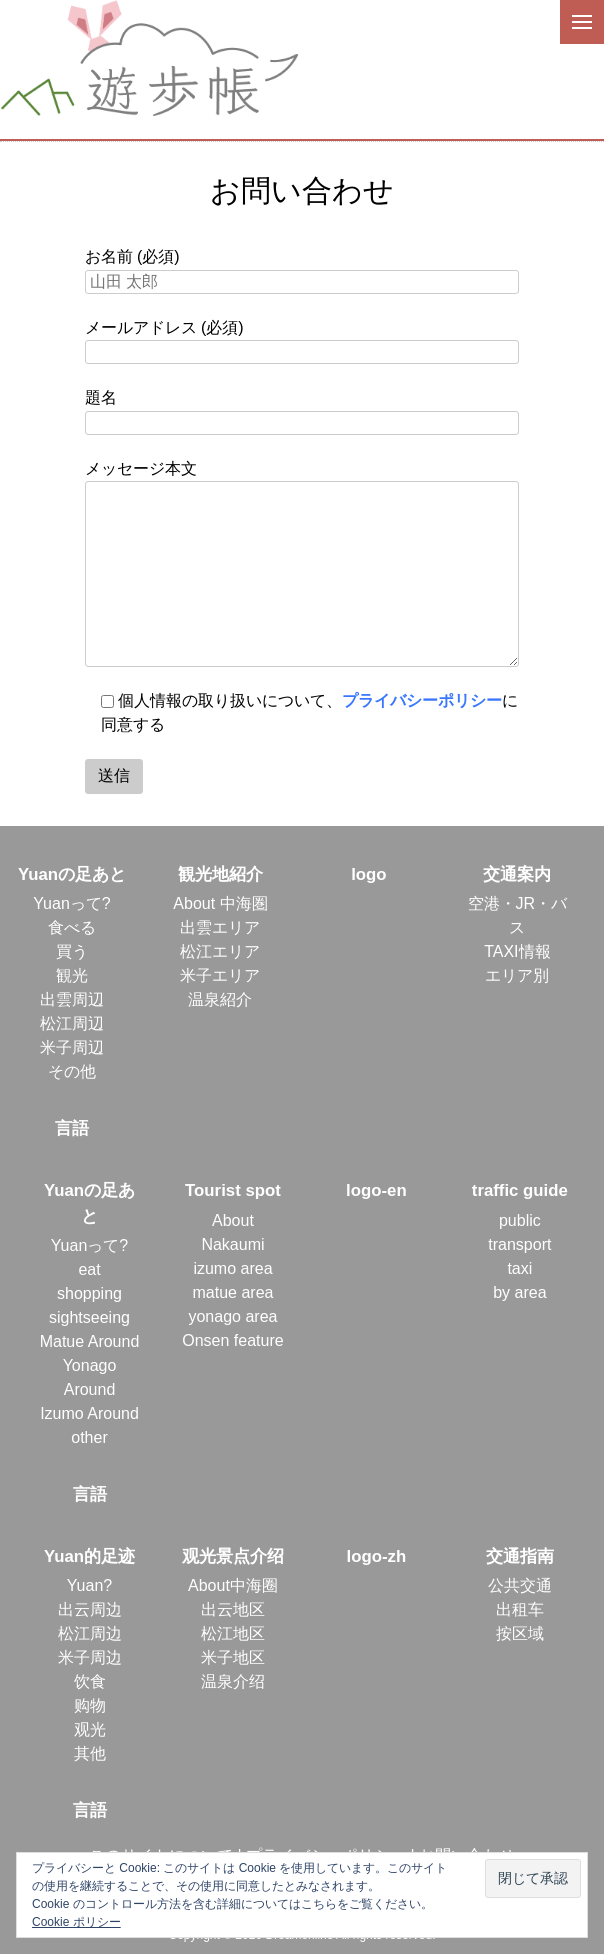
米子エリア (220, 975)
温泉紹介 (220, 999)
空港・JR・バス (518, 915)
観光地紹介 (220, 874)
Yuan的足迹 (89, 1556)
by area (519, 1292)
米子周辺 (72, 1047)
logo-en (376, 1190)
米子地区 (233, 1657)
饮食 (90, 1681)
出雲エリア (220, 927)
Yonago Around (90, 1377)
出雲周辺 (72, 999)
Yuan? (89, 1585)
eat (89, 1269)
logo (368, 874)
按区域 (520, 1633)
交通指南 (520, 1556)
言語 (72, 1128)
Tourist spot (233, 1190)
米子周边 (90, 1657)
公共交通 (520, 1585)
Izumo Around (89, 1413)
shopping (89, 1293)
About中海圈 (233, 1585)
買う (72, 951)
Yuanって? (71, 903)
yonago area (232, 1316)
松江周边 (90, 1633)
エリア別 (517, 975)
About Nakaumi (232, 1232)
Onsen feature (232, 1340)
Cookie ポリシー (76, 1922)
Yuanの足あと (72, 874)
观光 (90, 1729)
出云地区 (233, 1609)
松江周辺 (72, 1023)
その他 (72, 1071)
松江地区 (233, 1633)
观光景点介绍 (233, 1556)
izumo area (232, 1268)
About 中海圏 (220, 903)
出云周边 (90, 1609)
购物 (90, 1705)
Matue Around (90, 1341)
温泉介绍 (233, 1681)
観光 (72, 975)
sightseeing (89, 1317)
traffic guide (520, 1190)
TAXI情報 (517, 951)
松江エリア (220, 951)
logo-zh (377, 1556)
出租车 (520, 1609)
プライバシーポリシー (422, 700)
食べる (72, 927)
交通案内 (517, 874)
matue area (232, 1292)
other (89, 1437)
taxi (519, 1268)
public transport (519, 1232)
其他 (90, 1753)
